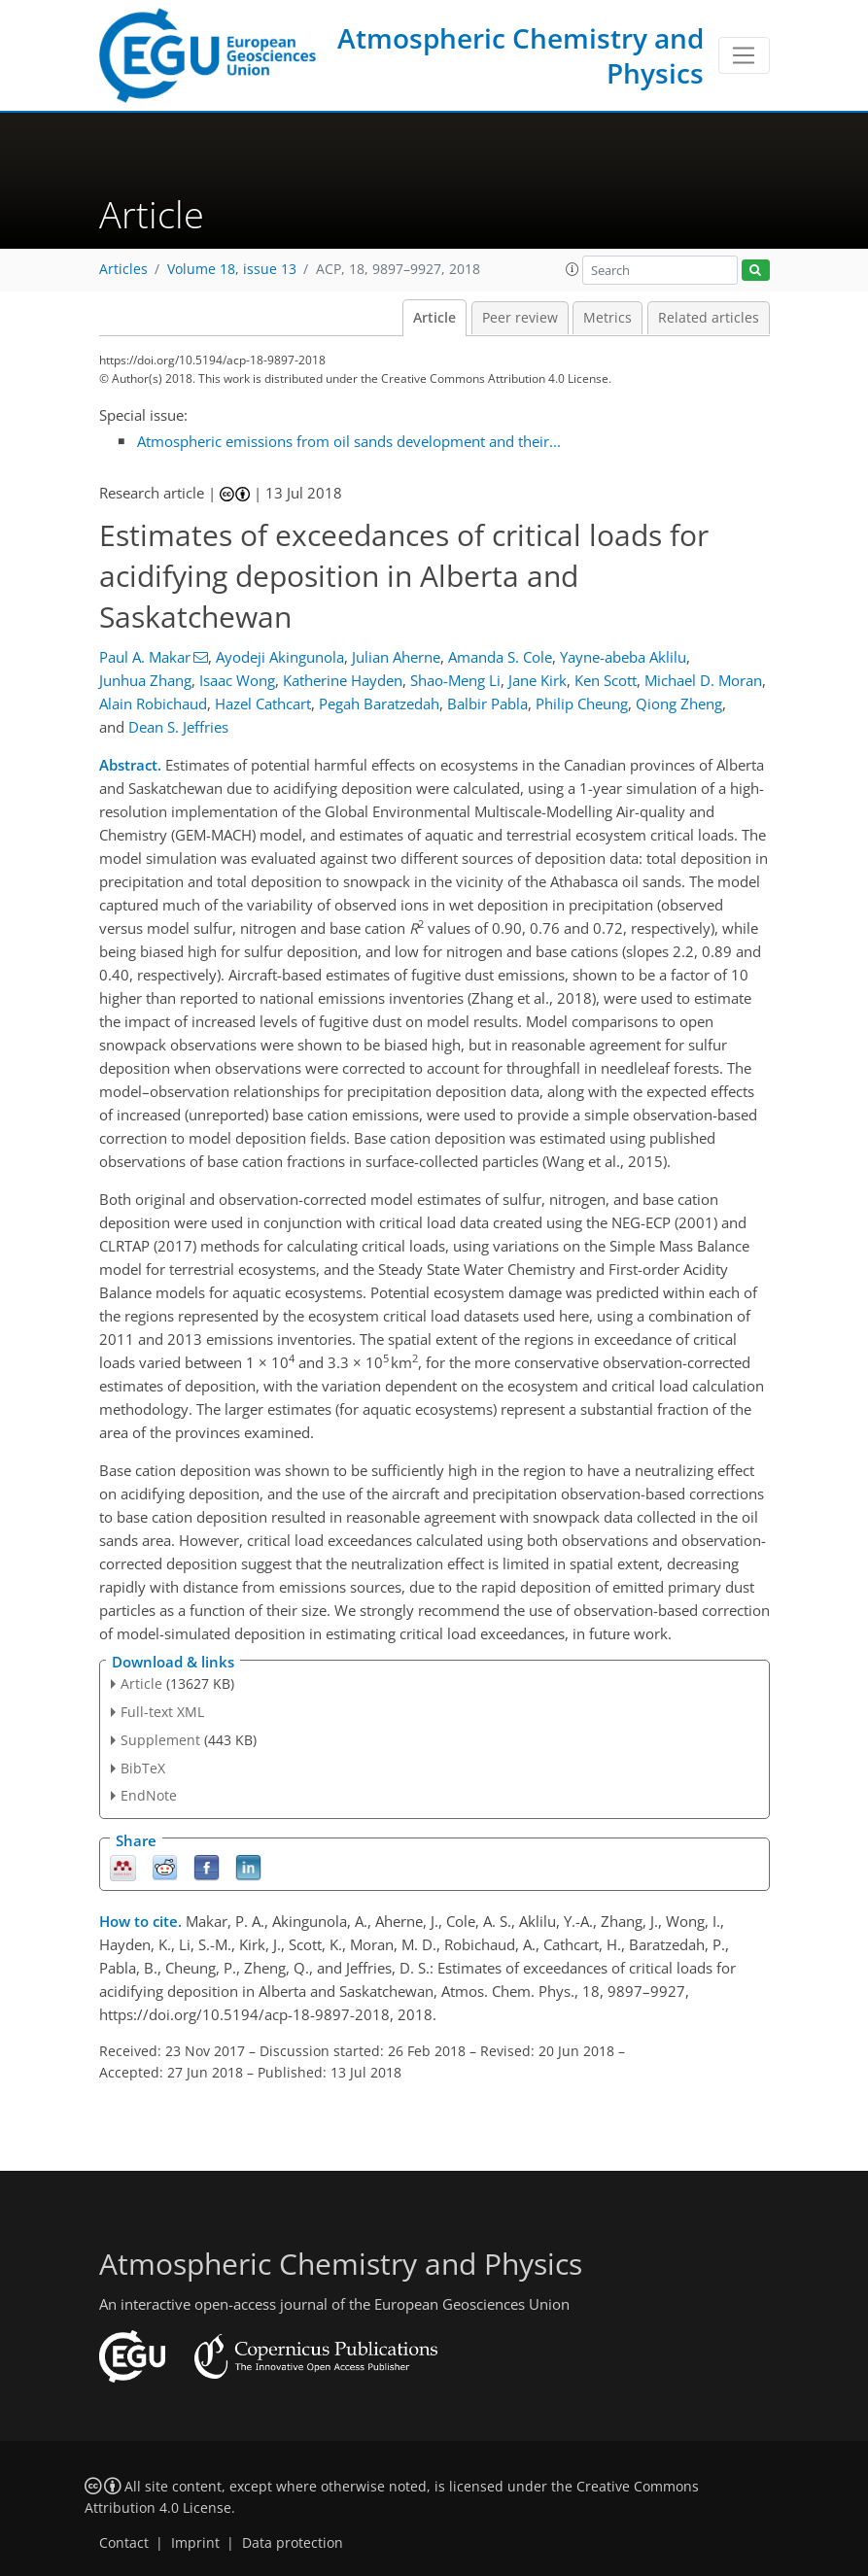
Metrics (607, 317)
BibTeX (143, 1768)
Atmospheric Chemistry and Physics (520, 55)
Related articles (708, 317)
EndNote (149, 1795)
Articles (123, 269)
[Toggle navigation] (744, 55)
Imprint (195, 2543)
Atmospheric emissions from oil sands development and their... (349, 441)
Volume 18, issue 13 (231, 269)
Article (434, 317)
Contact (124, 2543)
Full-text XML (162, 1711)
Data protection (292, 2543)
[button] (572, 269)
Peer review (520, 317)
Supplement (160, 1740)
